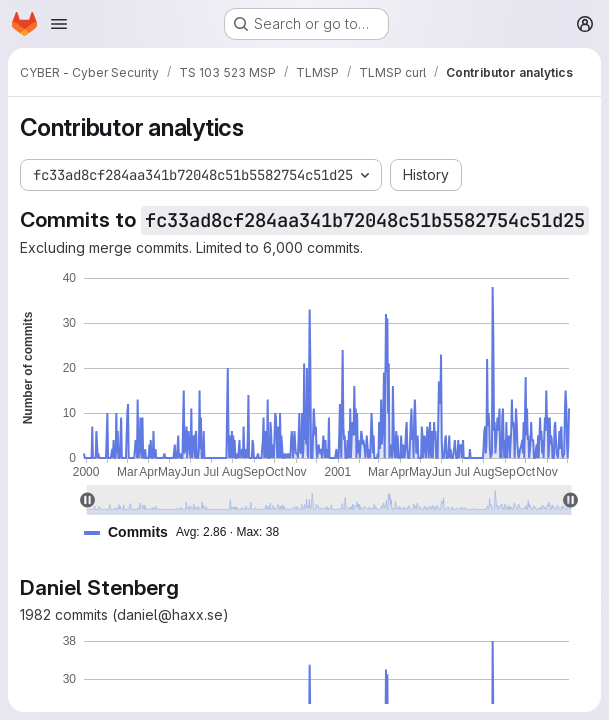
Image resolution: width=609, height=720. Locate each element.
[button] (189, 532)
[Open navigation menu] (59, 24)
